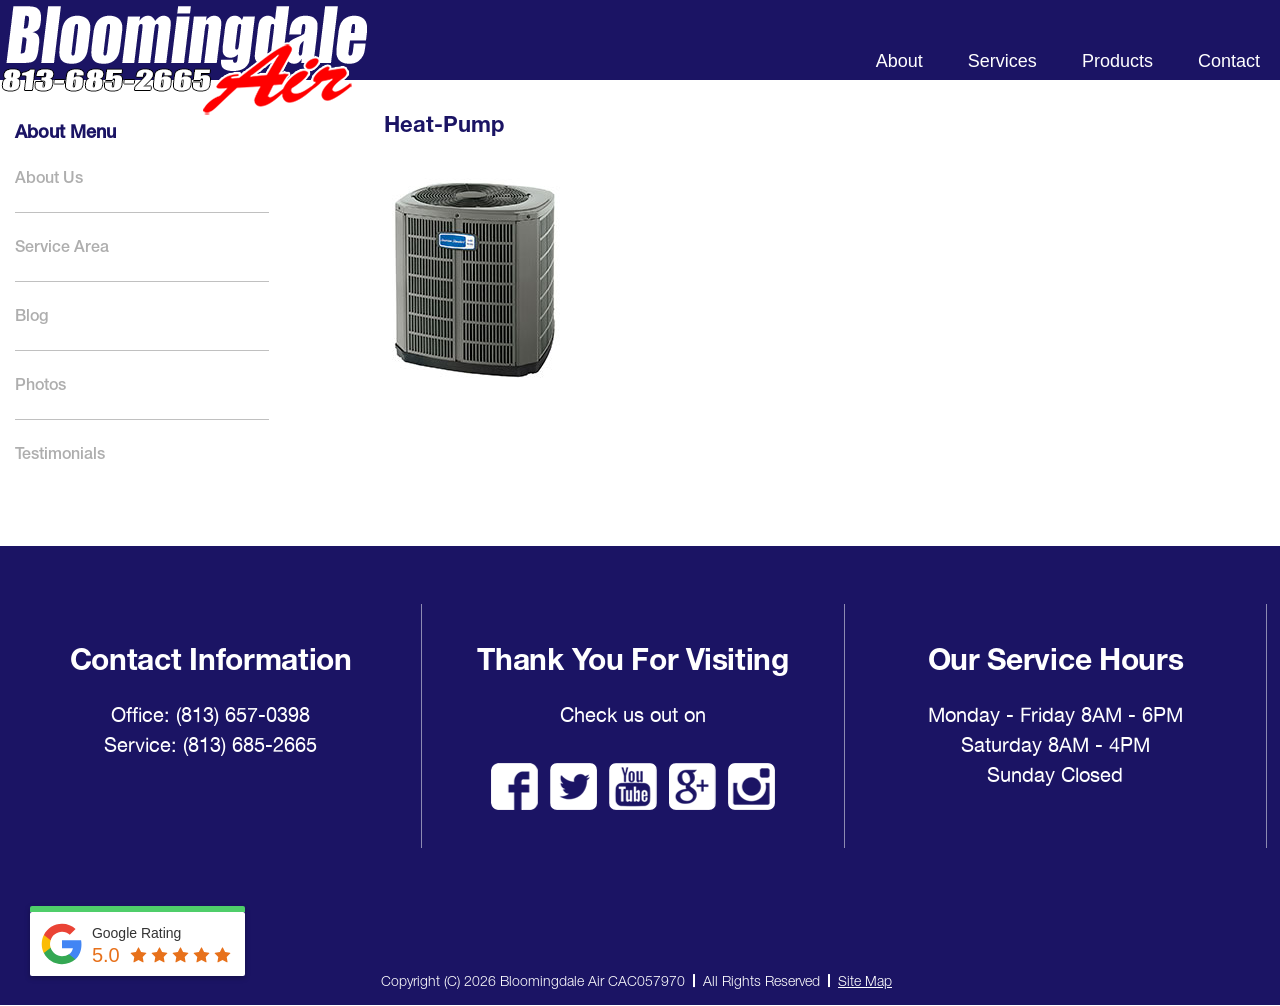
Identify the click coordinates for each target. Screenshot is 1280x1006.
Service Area (62, 246)
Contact (1229, 61)
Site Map (865, 980)
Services (1002, 61)
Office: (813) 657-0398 (210, 715)
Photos (40, 384)
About (899, 61)
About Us (49, 177)
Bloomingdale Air (184, 77)
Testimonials (60, 453)
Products (1117, 61)
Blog (31, 315)
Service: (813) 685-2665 (210, 745)
